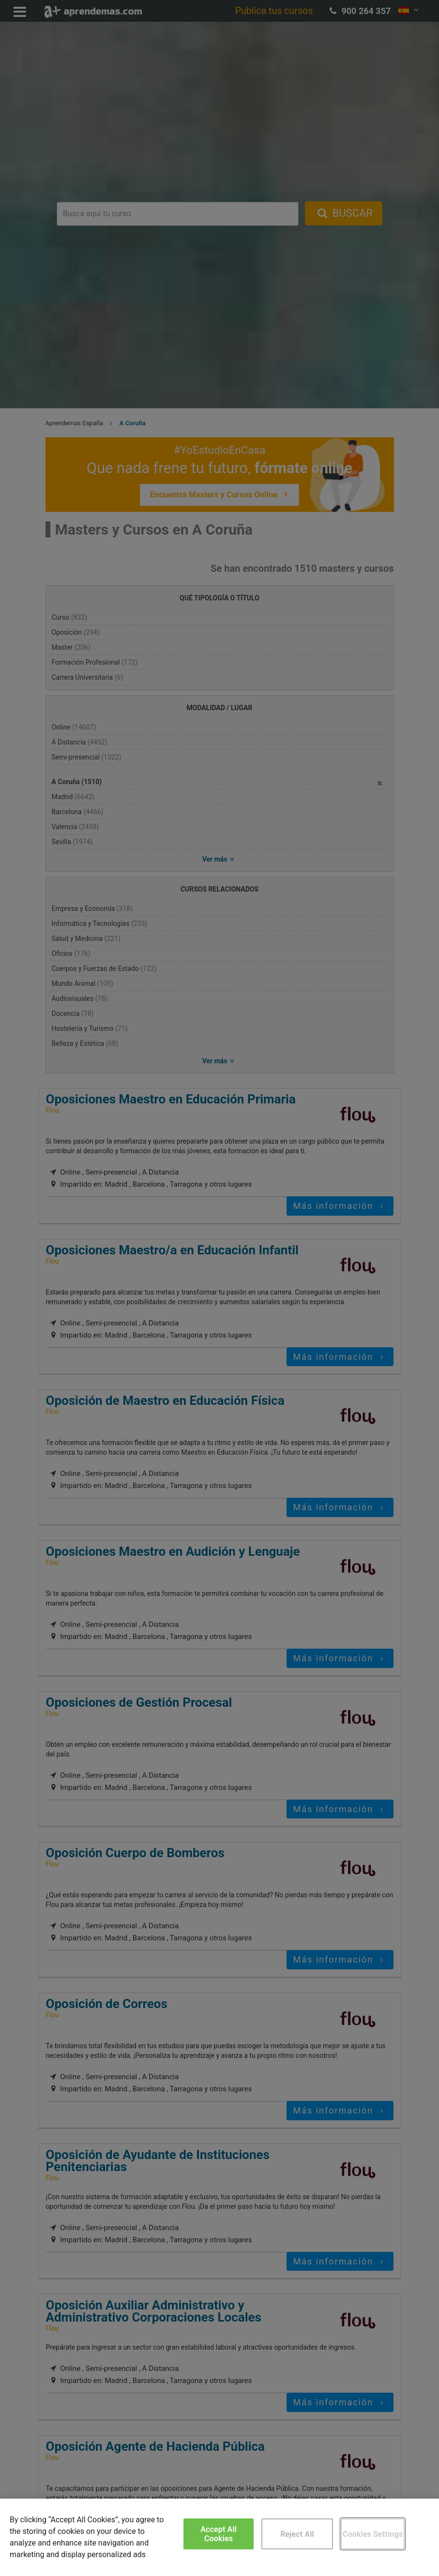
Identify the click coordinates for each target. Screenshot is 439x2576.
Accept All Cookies (218, 2534)
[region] (219, 2537)
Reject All (297, 2534)
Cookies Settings (373, 2534)
